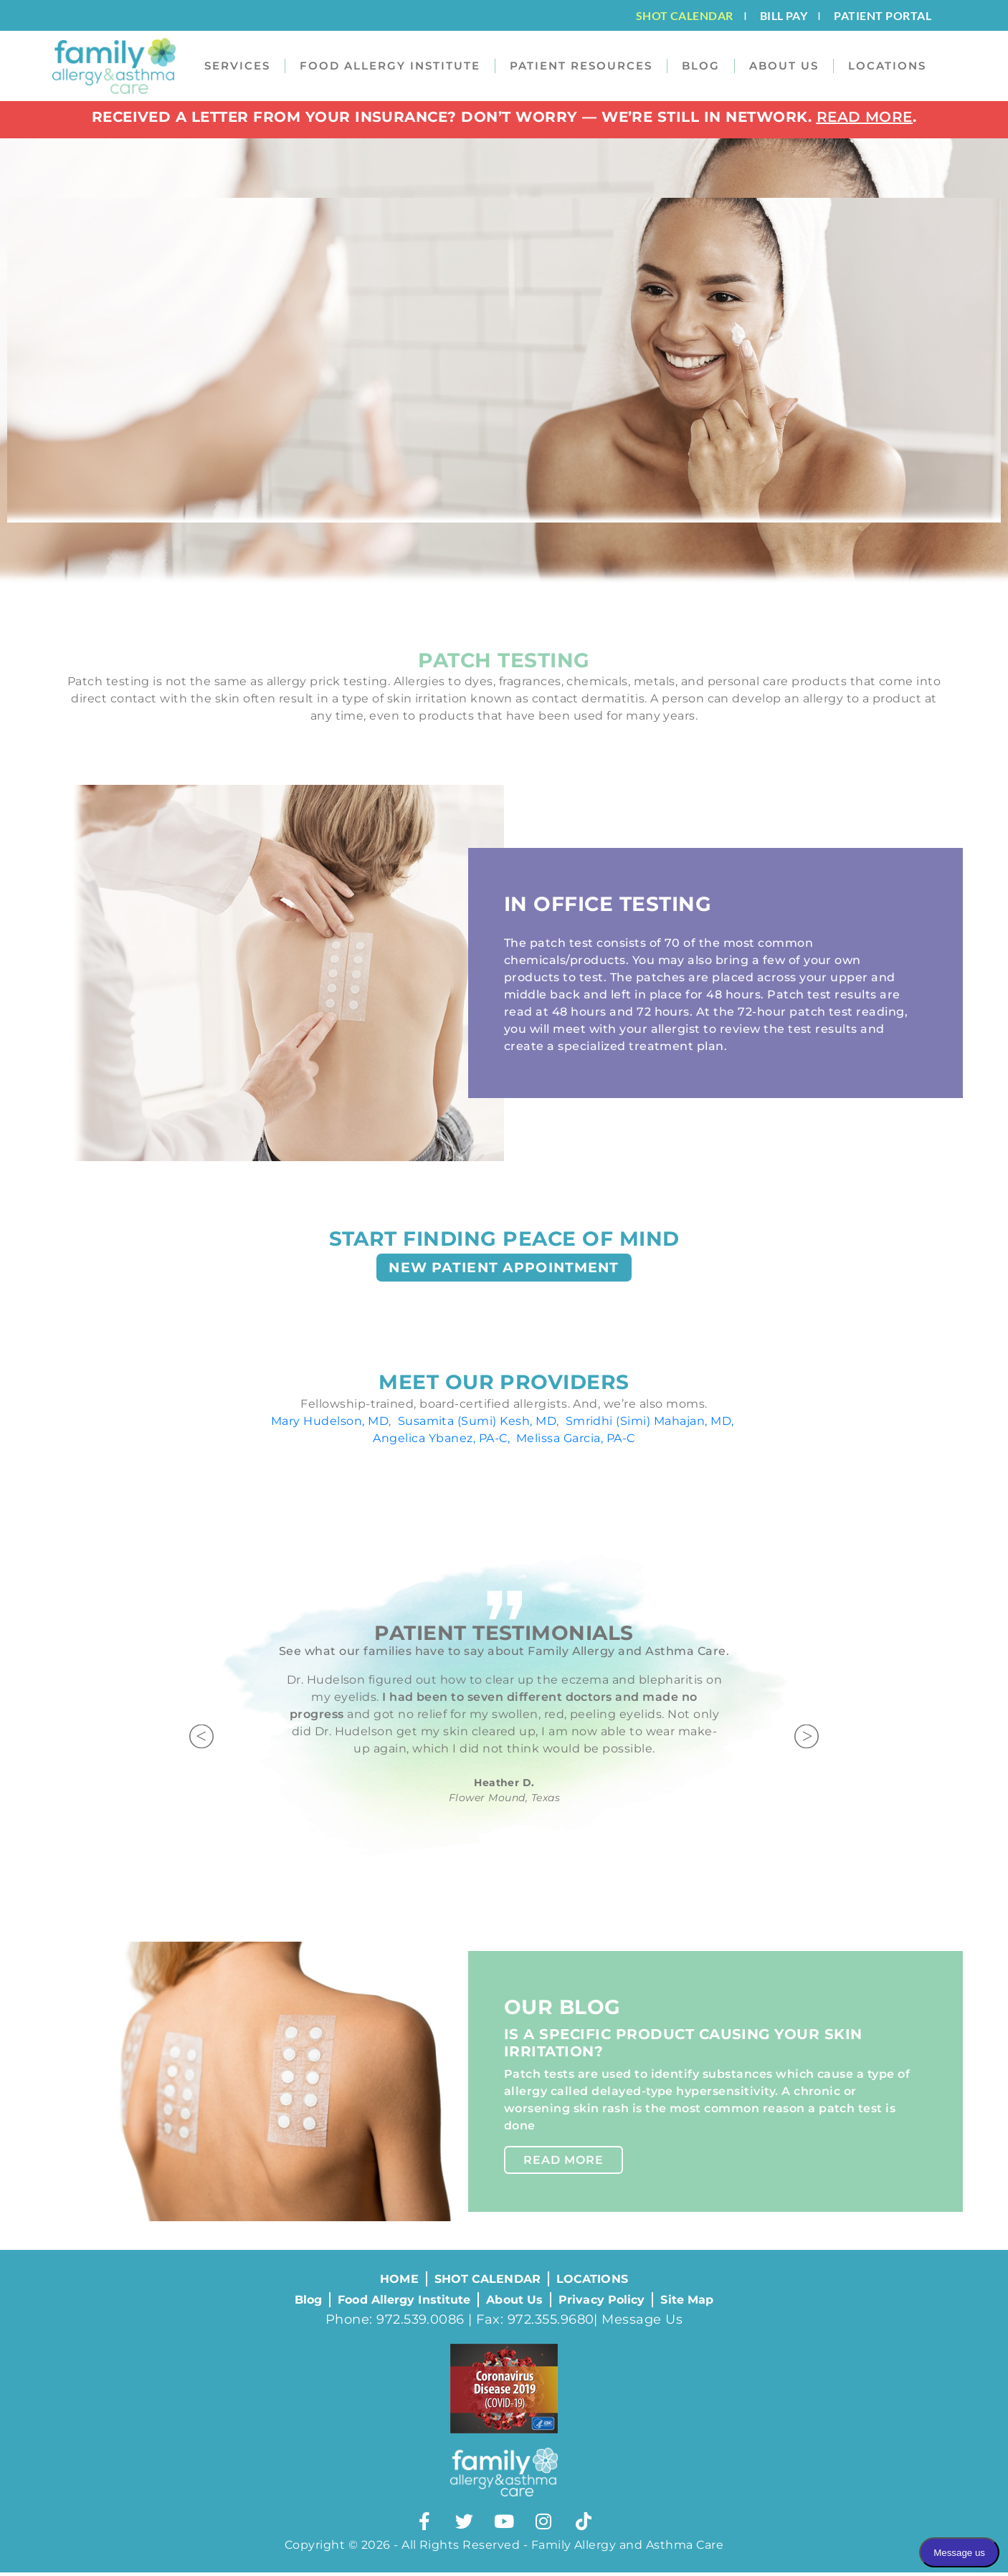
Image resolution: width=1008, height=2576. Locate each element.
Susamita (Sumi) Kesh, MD (477, 1426)
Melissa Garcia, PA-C (575, 1443)
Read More (563, 2165)
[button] (203, 1743)
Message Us (642, 2323)
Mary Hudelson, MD (330, 1426)
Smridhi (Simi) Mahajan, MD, (650, 1426)
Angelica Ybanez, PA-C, (443, 1443)
